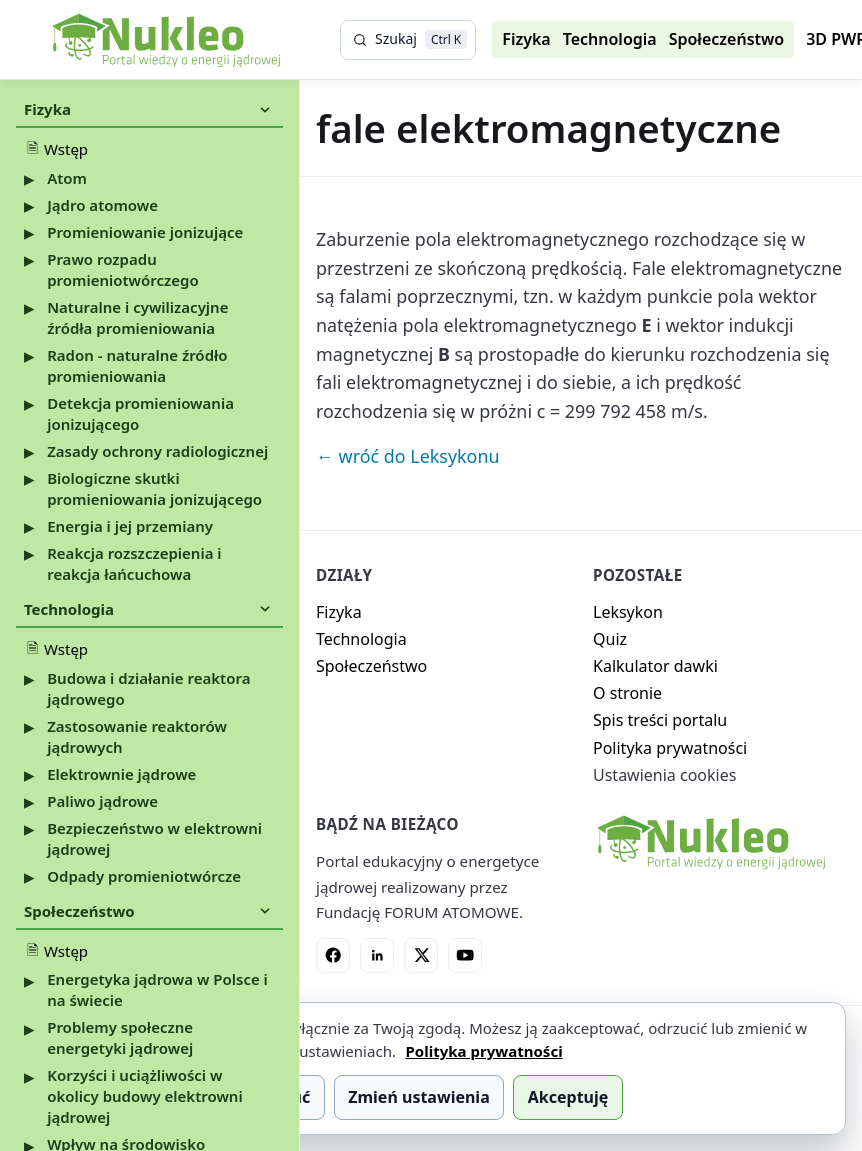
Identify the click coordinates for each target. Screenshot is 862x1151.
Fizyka (526, 39)
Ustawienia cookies (664, 775)
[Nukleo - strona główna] (710, 842)
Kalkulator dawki (655, 666)
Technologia (610, 39)
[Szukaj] (408, 40)
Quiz (610, 639)
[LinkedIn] (377, 955)
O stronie (627, 693)
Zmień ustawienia (419, 1097)
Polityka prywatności (670, 748)
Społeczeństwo (727, 39)
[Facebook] (333, 955)
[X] (421, 955)
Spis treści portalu (660, 720)
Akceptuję (568, 1097)
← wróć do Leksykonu (408, 456)
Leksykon (628, 612)
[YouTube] (465, 955)
